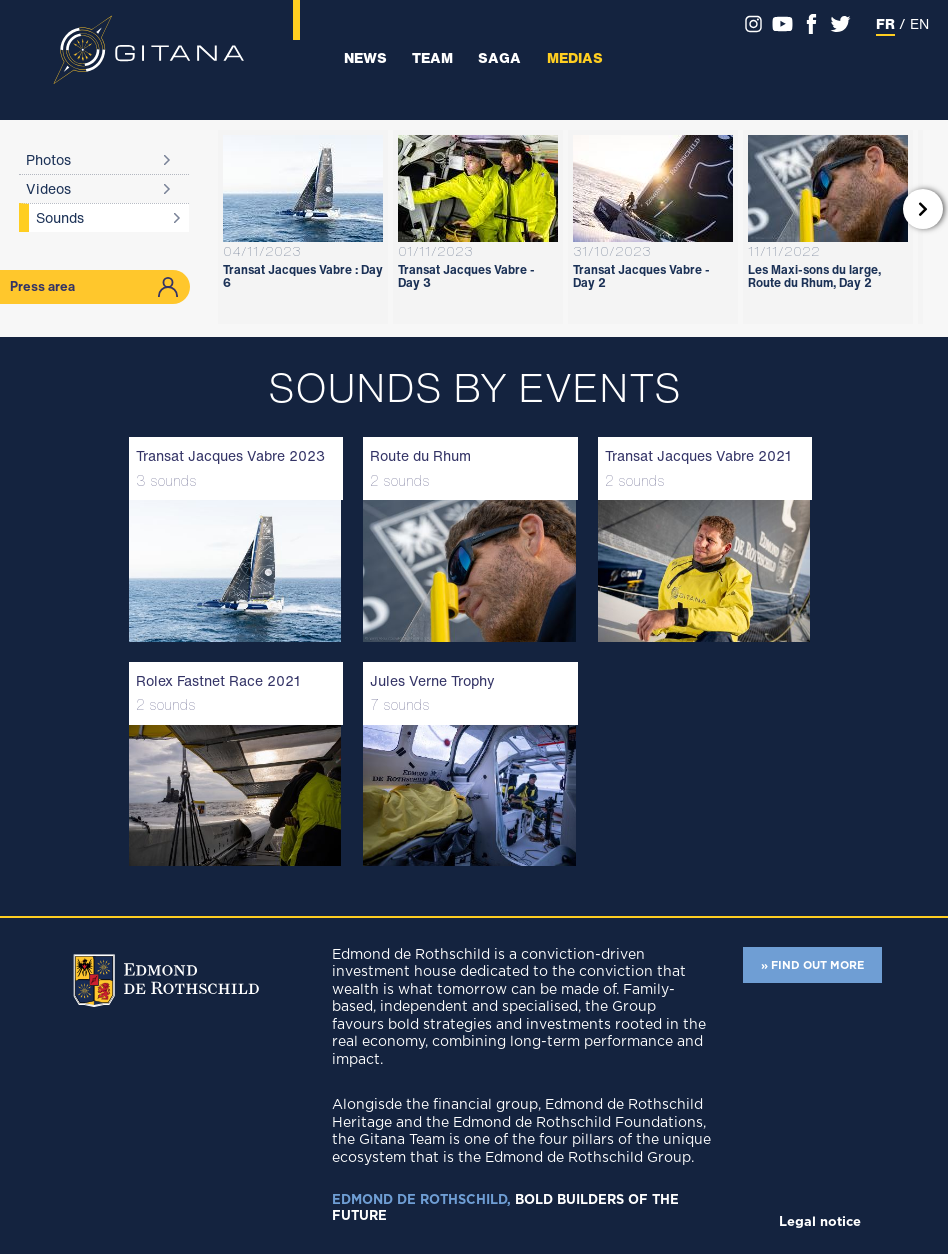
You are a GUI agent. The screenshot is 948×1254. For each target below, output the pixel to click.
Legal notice (820, 1222)
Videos (48, 188)
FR (885, 23)
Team (432, 57)
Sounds (60, 217)
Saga (499, 57)
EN (919, 23)
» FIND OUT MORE (812, 965)
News (365, 57)
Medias (575, 57)
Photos (48, 159)
